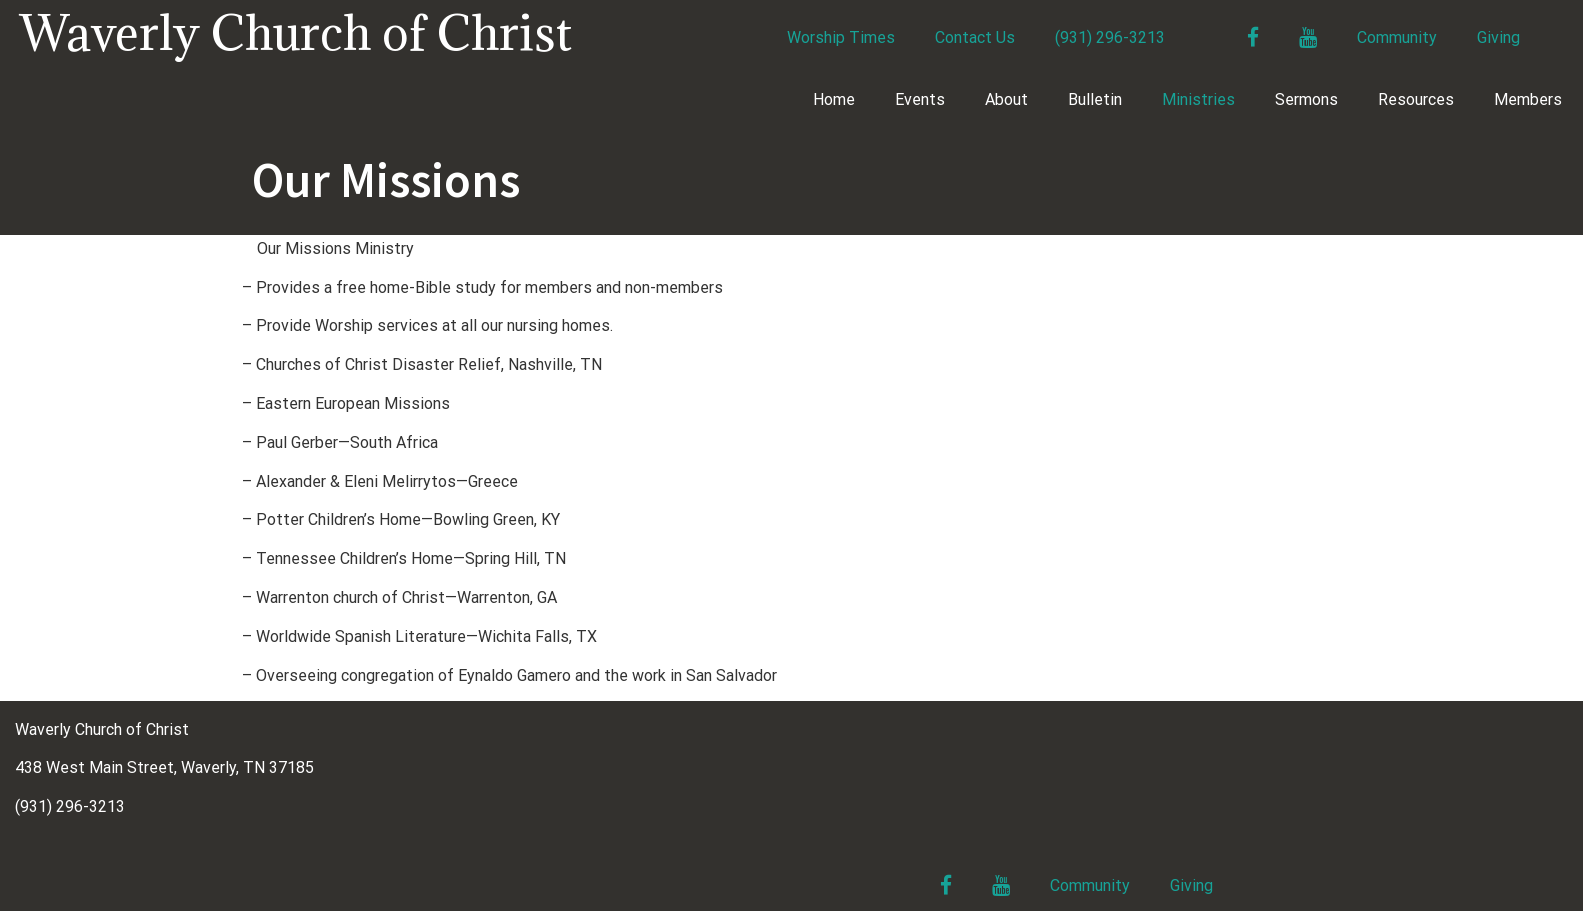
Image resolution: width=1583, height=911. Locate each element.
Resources (1416, 99)
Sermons (1306, 99)
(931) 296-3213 (1110, 37)
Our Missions (386, 179)
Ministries (1198, 99)
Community (1397, 37)
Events (920, 99)
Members (1528, 99)
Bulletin (1095, 99)
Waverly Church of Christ (296, 32)
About (1006, 99)
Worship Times (841, 37)
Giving (1498, 37)
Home (834, 99)
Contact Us (975, 37)
